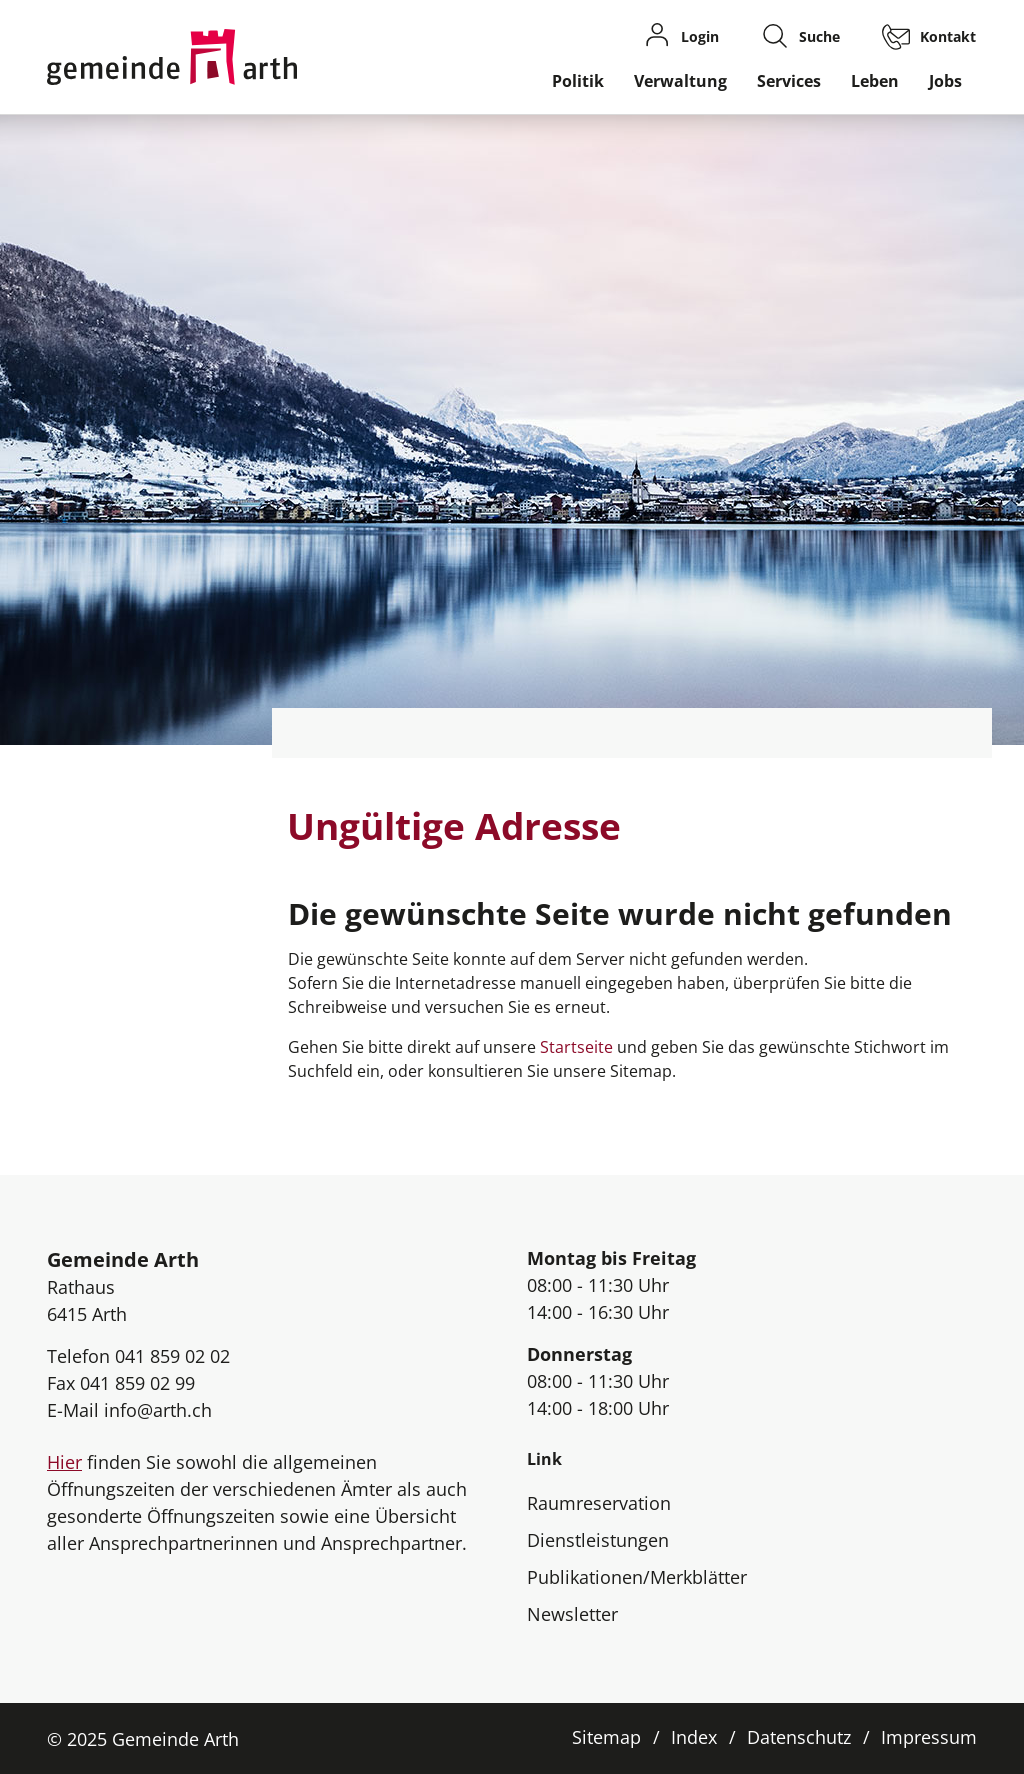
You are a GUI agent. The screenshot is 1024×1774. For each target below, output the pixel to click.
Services (789, 81)
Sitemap (606, 1737)
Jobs (945, 81)
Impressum (929, 1737)
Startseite (576, 1047)
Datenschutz (799, 1737)
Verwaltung (680, 81)
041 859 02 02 (172, 1356)
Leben (875, 81)
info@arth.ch (158, 1410)
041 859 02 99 (137, 1383)
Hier (64, 1462)
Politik (578, 81)
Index (694, 1737)
